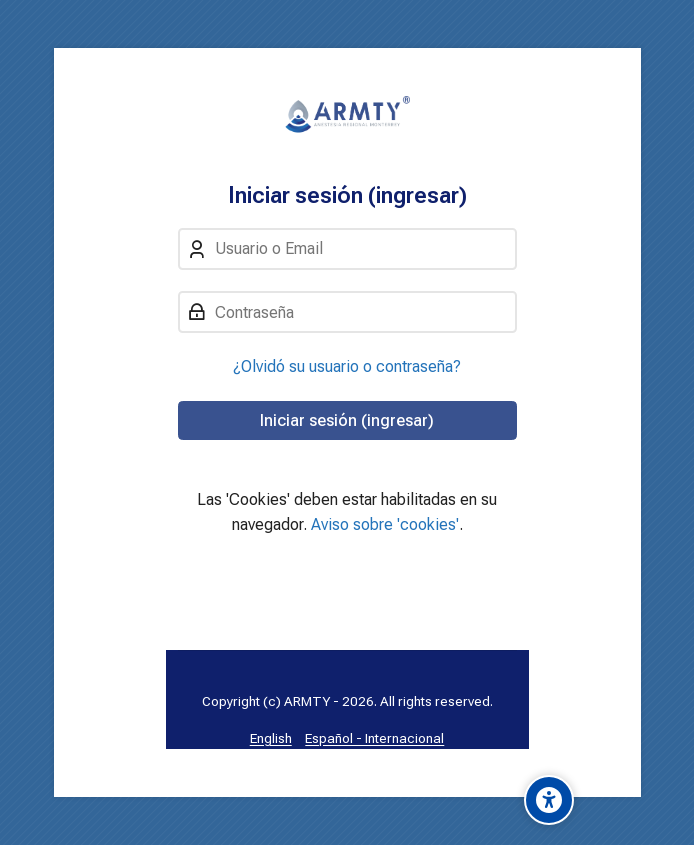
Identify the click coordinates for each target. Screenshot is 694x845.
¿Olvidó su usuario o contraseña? (347, 366)
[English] (271, 738)
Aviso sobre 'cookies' (385, 524)
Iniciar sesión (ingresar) (347, 420)
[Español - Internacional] (374, 738)
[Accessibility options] (549, 800)
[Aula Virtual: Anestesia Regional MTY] (347, 115)
